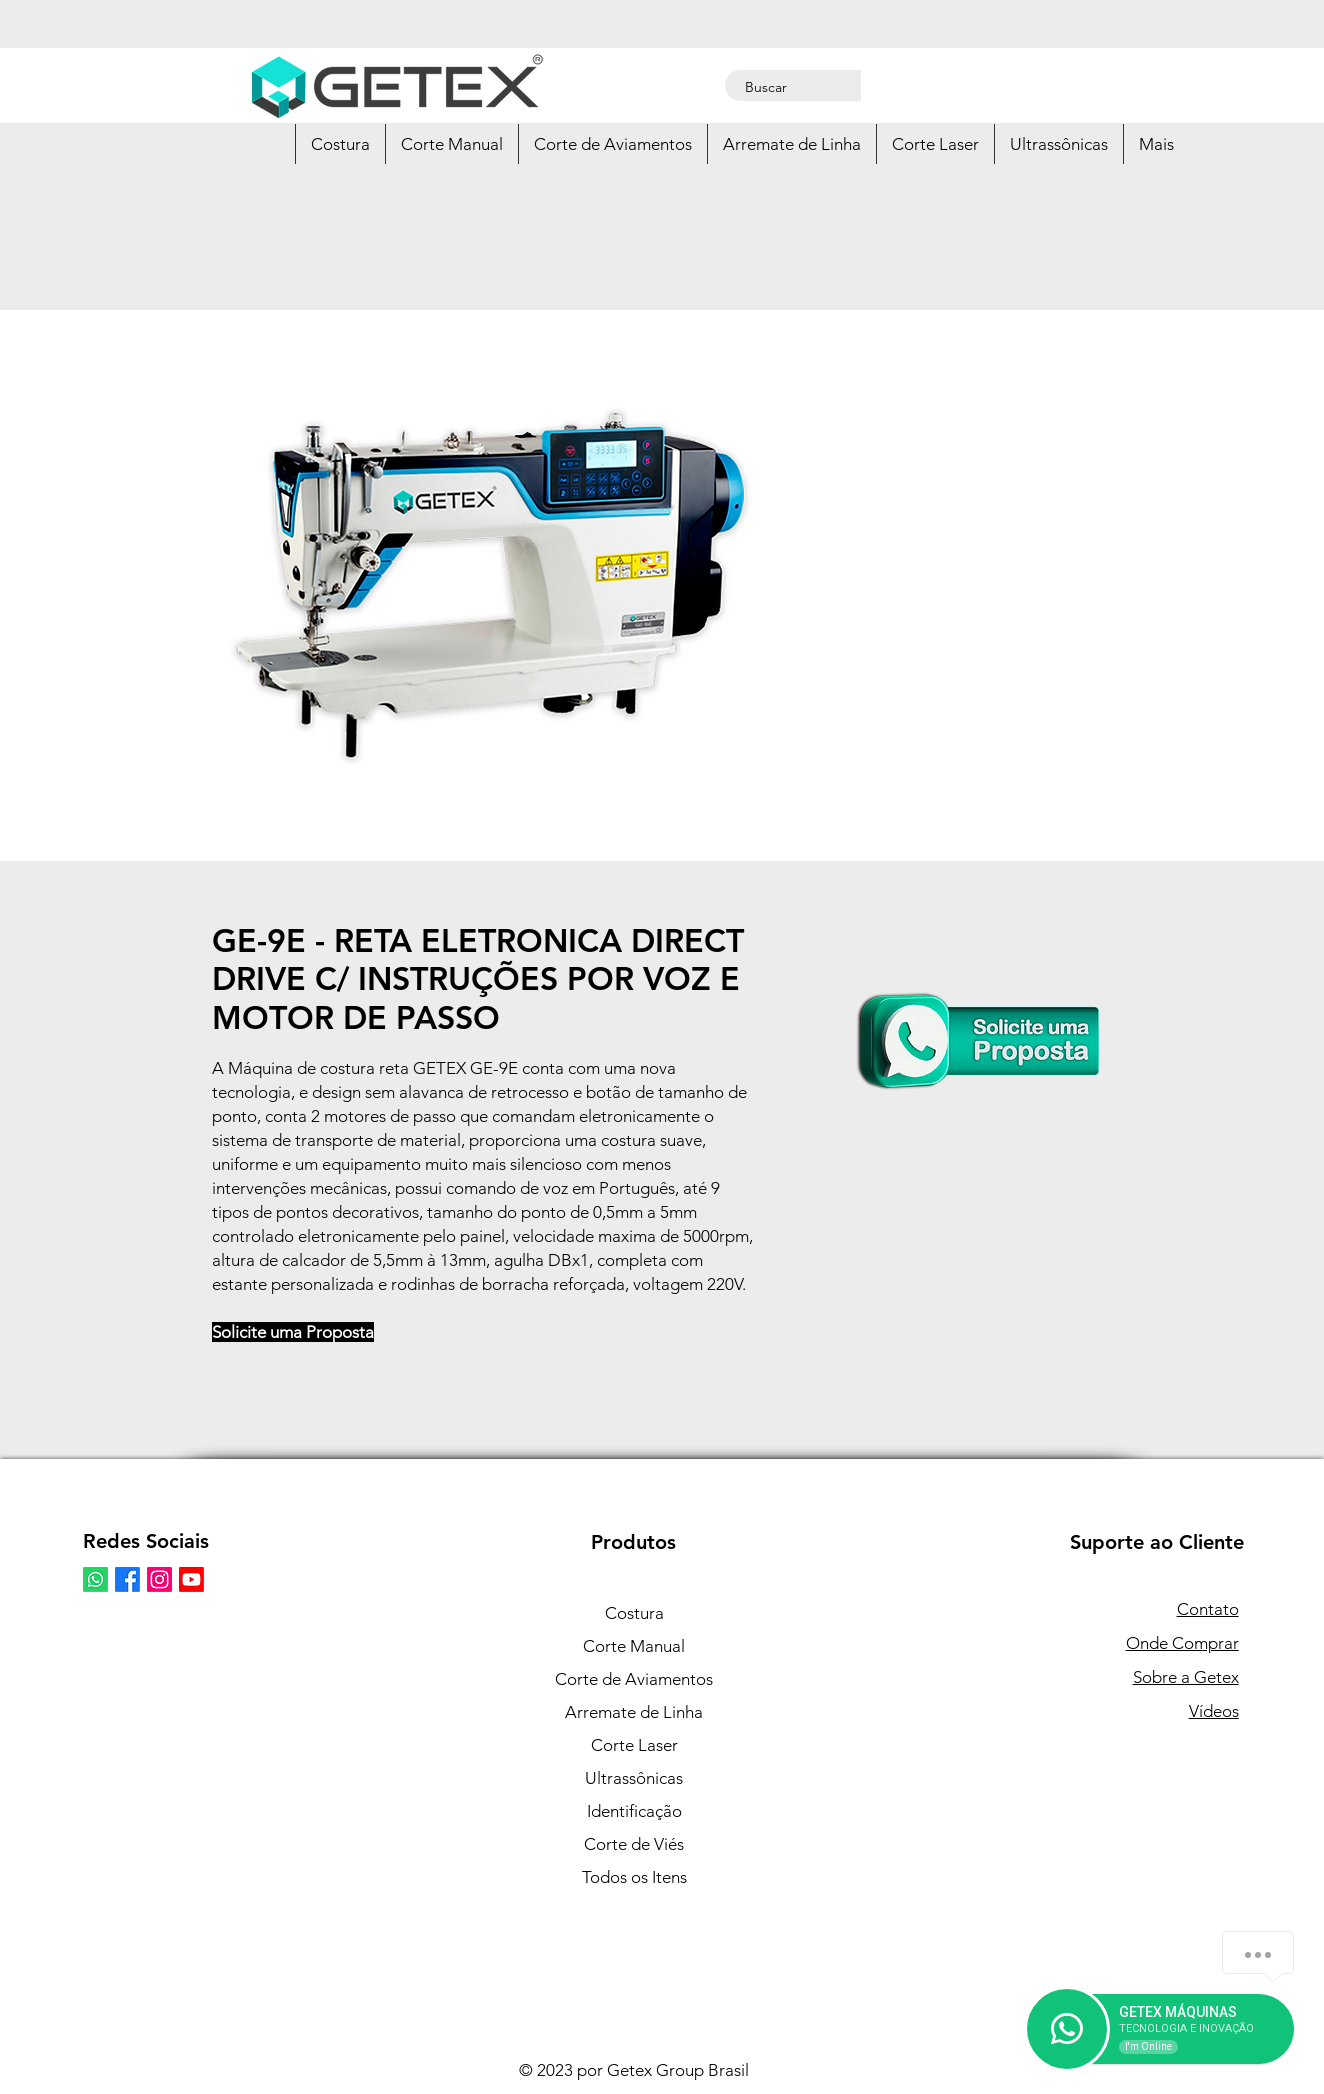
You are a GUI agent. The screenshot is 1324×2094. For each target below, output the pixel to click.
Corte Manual (634, 1646)
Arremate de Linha (634, 1712)
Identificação (634, 1811)
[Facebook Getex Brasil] (127, 1579)
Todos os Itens (634, 1877)
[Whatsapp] (95, 1579)
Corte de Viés (634, 1844)
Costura (634, 1613)
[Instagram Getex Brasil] (159, 1579)
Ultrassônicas (634, 1778)
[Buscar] (795, 88)
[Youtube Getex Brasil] (191, 1579)
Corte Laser (634, 1745)
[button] (340, 144)
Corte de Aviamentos (634, 1679)
